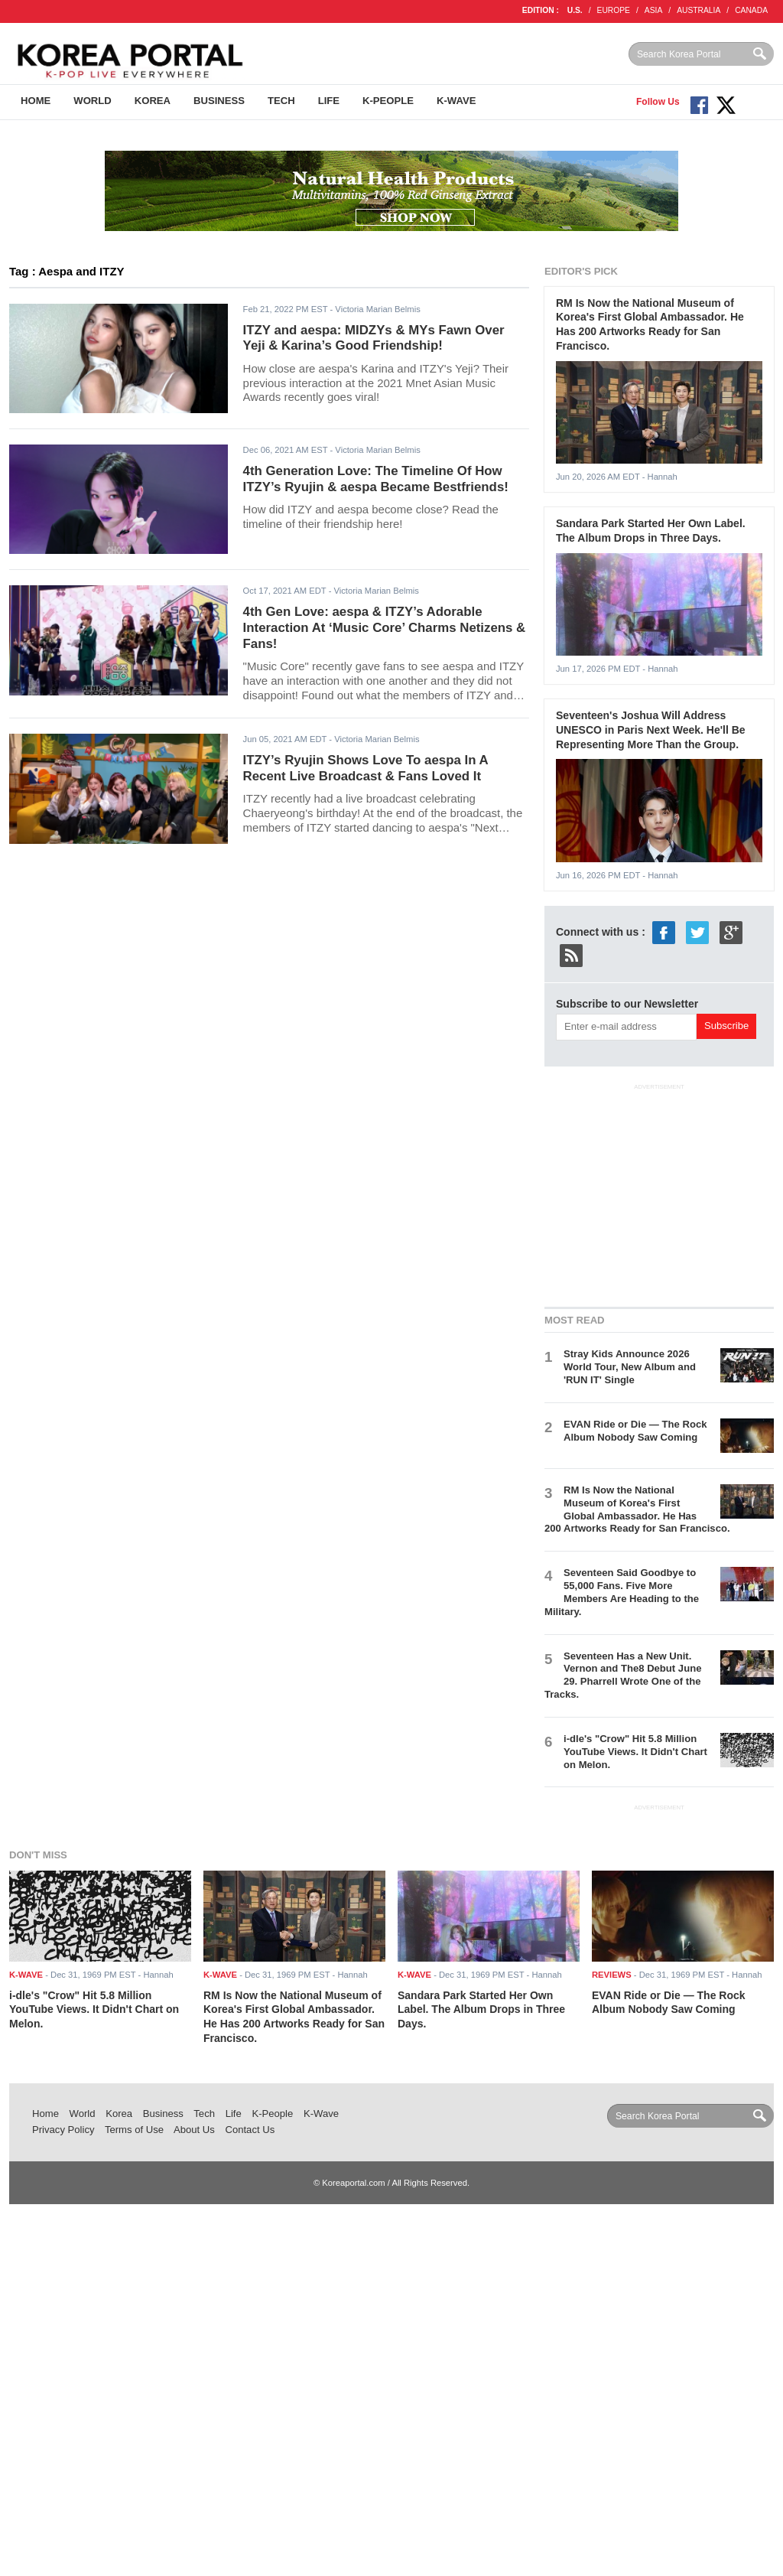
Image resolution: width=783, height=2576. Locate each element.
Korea (153, 100)
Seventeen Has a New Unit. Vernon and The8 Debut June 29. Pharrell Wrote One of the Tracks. (622, 1675)
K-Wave (456, 100)
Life (329, 100)
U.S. (575, 10)
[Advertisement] (659, 1192)
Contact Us (250, 2129)
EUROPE (613, 10)
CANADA (751, 10)
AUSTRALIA (698, 10)
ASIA (653, 10)
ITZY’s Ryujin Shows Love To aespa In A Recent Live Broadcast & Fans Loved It (365, 768)
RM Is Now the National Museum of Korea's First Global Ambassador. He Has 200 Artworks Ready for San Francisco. (637, 1509)
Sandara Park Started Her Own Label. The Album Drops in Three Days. (481, 2009)
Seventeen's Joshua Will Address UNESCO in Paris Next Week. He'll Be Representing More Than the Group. (651, 729)
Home (35, 100)
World (92, 100)
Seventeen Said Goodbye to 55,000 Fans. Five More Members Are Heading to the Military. (621, 1592)
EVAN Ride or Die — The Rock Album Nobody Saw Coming (635, 1430)
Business (219, 100)
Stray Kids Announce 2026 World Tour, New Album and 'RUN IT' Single (630, 1367)
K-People (388, 100)
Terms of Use (134, 2129)
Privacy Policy (63, 2129)
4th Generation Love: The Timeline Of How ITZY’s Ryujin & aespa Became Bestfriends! (375, 479)
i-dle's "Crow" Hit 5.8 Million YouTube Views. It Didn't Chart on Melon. (635, 1751)
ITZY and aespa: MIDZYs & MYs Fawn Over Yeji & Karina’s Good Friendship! (374, 338)
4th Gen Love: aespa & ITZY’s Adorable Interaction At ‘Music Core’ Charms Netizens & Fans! (384, 627)
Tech (281, 100)
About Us (194, 2129)
